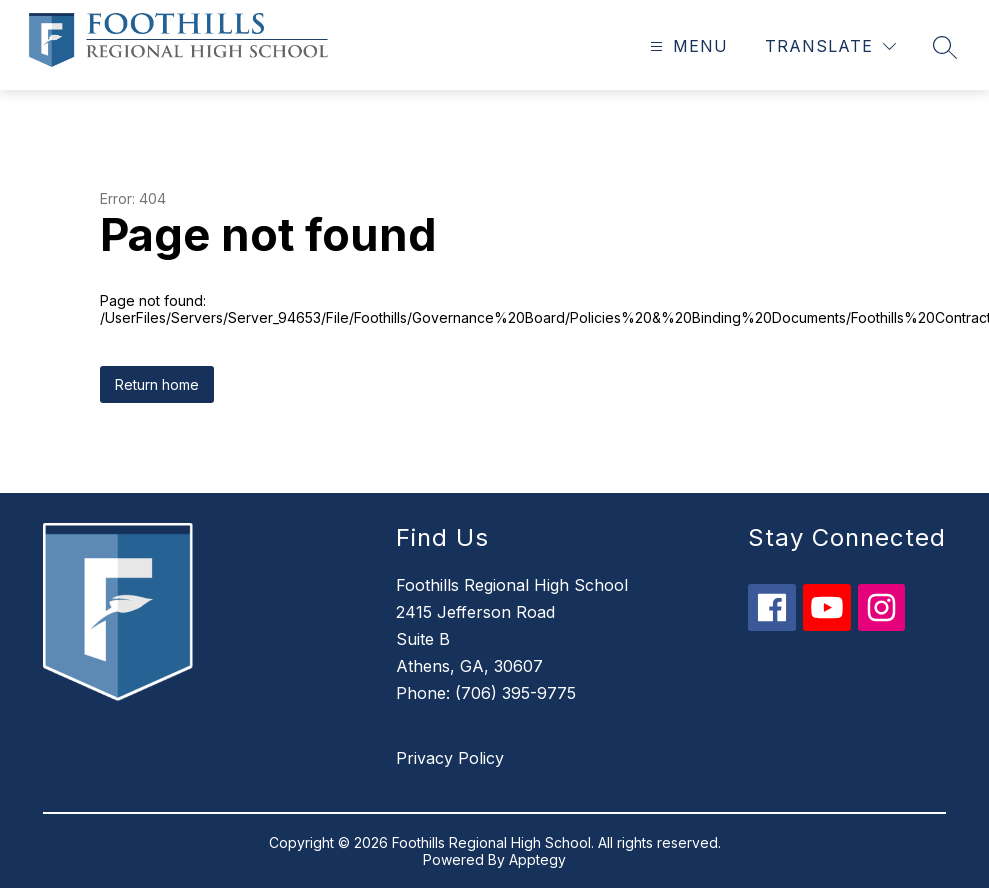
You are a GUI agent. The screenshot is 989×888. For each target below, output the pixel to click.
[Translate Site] (830, 46)
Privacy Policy (450, 758)
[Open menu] (686, 46)
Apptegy (537, 859)
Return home (157, 384)
